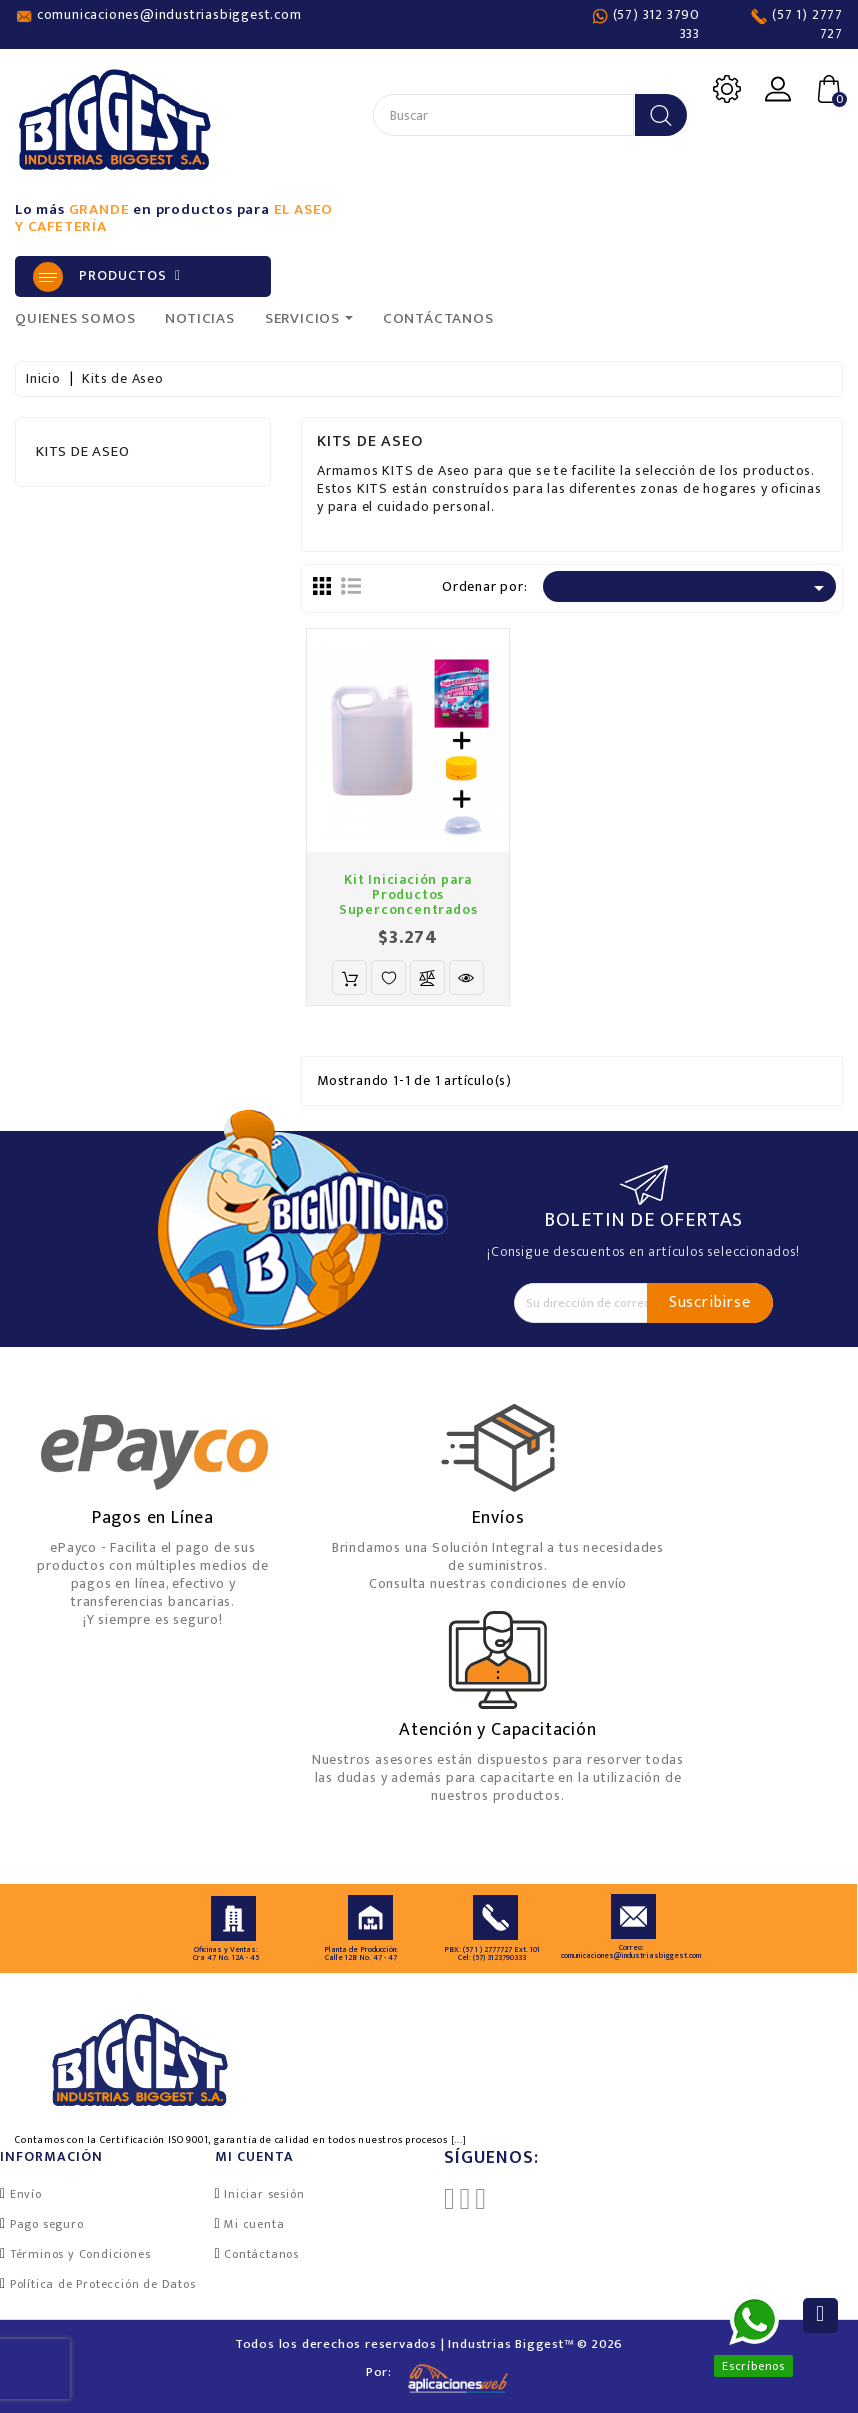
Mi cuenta (254, 2224)
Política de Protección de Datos (103, 2284)
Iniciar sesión (264, 2194)
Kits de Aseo (83, 451)
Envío (26, 2194)
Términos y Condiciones (80, 2254)
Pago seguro (47, 2224)
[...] (459, 2140)
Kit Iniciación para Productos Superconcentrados (408, 894)
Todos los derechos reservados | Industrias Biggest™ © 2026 (429, 2344)
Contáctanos (261, 2254)
